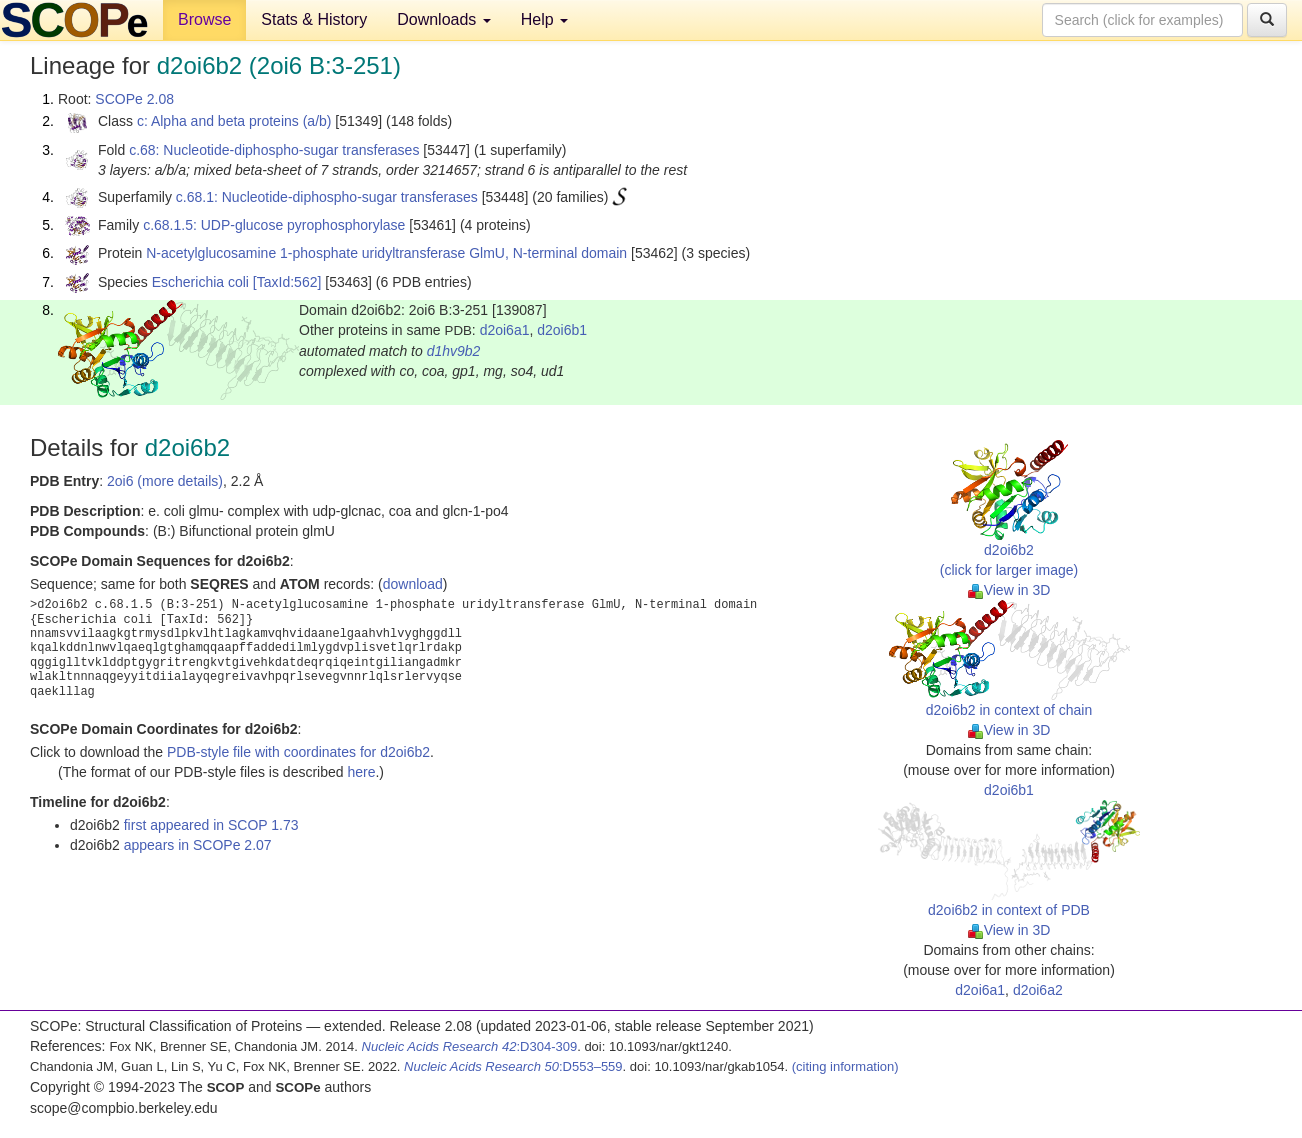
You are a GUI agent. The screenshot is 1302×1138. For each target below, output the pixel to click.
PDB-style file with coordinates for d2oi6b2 (298, 752)
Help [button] (544, 19)
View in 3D (1009, 590)
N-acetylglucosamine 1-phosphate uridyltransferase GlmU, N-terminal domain (386, 253)
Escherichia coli (200, 282)
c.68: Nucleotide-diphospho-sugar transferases (274, 150)
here (361, 772)
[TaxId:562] (287, 282)
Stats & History (314, 19)
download (413, 584)
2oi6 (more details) (165, 481)
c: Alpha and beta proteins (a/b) (234, 121)
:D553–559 (513, 1066)
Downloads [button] (444, 19)
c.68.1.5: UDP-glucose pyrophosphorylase (274, 225)
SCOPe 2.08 (134, 99)
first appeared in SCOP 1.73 (211, 825)
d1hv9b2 (454, 351)
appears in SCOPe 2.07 (198, 845)
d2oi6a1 (505, 330)
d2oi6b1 (562, 330)
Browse (204, 19)
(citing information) (845, 1066)
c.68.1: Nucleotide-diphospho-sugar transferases (327, 197)
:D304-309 (470, 1046)
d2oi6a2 (1038, 990)
